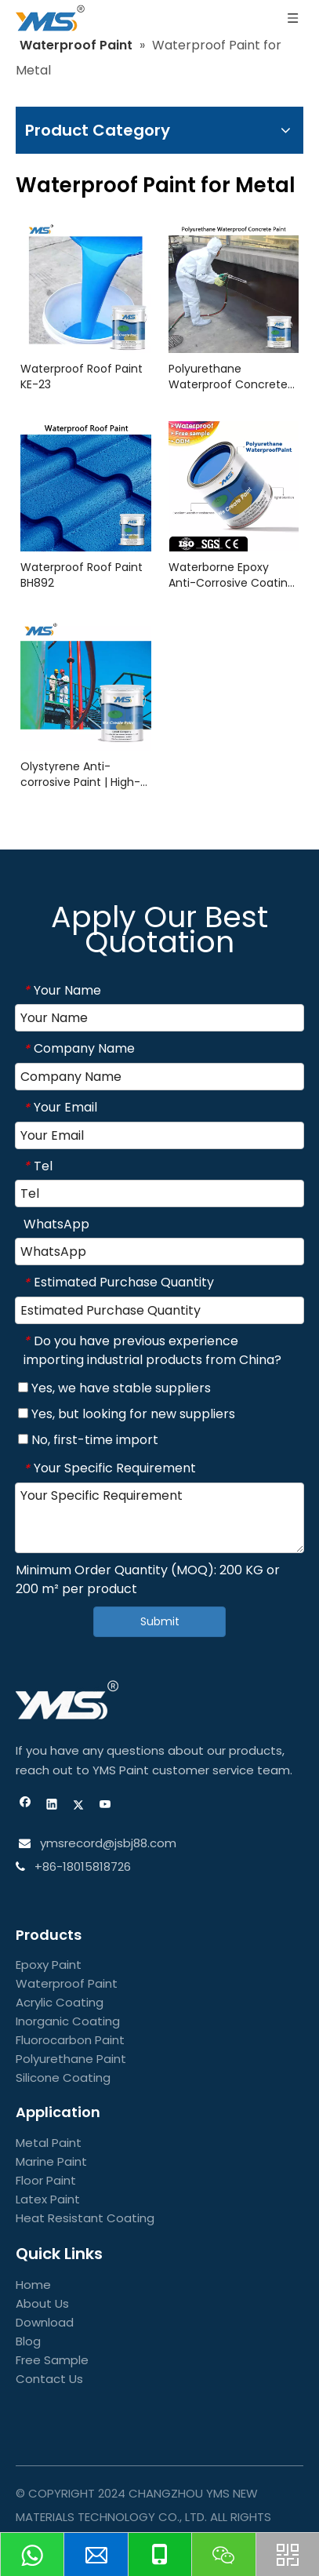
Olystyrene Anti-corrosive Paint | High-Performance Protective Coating (80, 774)
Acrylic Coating (59, 2002)
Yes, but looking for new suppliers (126, 1414)
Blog (28, 2341)
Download (45, 2322)
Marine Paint (51, 2161)
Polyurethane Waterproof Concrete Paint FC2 (228, 376)
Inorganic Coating (68, 2021)
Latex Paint (48, 2199)
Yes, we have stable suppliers (114, 1388)
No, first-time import (88, 1440)
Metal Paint (49, 2142)
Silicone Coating (63, 2077)
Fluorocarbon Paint (70, 2040)
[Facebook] (25, 1806)
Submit (159, 1621)
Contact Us (49, 2378)
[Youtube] (105, 1806)
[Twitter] (79, 1806)
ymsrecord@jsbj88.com (106, 1843)
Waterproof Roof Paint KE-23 (81, 376)
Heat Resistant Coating (85, 2218)
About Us (42, 2303)
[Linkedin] (52, 1806)
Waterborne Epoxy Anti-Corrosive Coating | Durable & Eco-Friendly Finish (232, 575)
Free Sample (52, 2360)
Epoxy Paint (49, 1964)
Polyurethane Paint (71, 2058)
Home (33, 2284)
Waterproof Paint (67, 1983)
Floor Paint (46, 2180)
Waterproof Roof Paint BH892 (81, 575)
